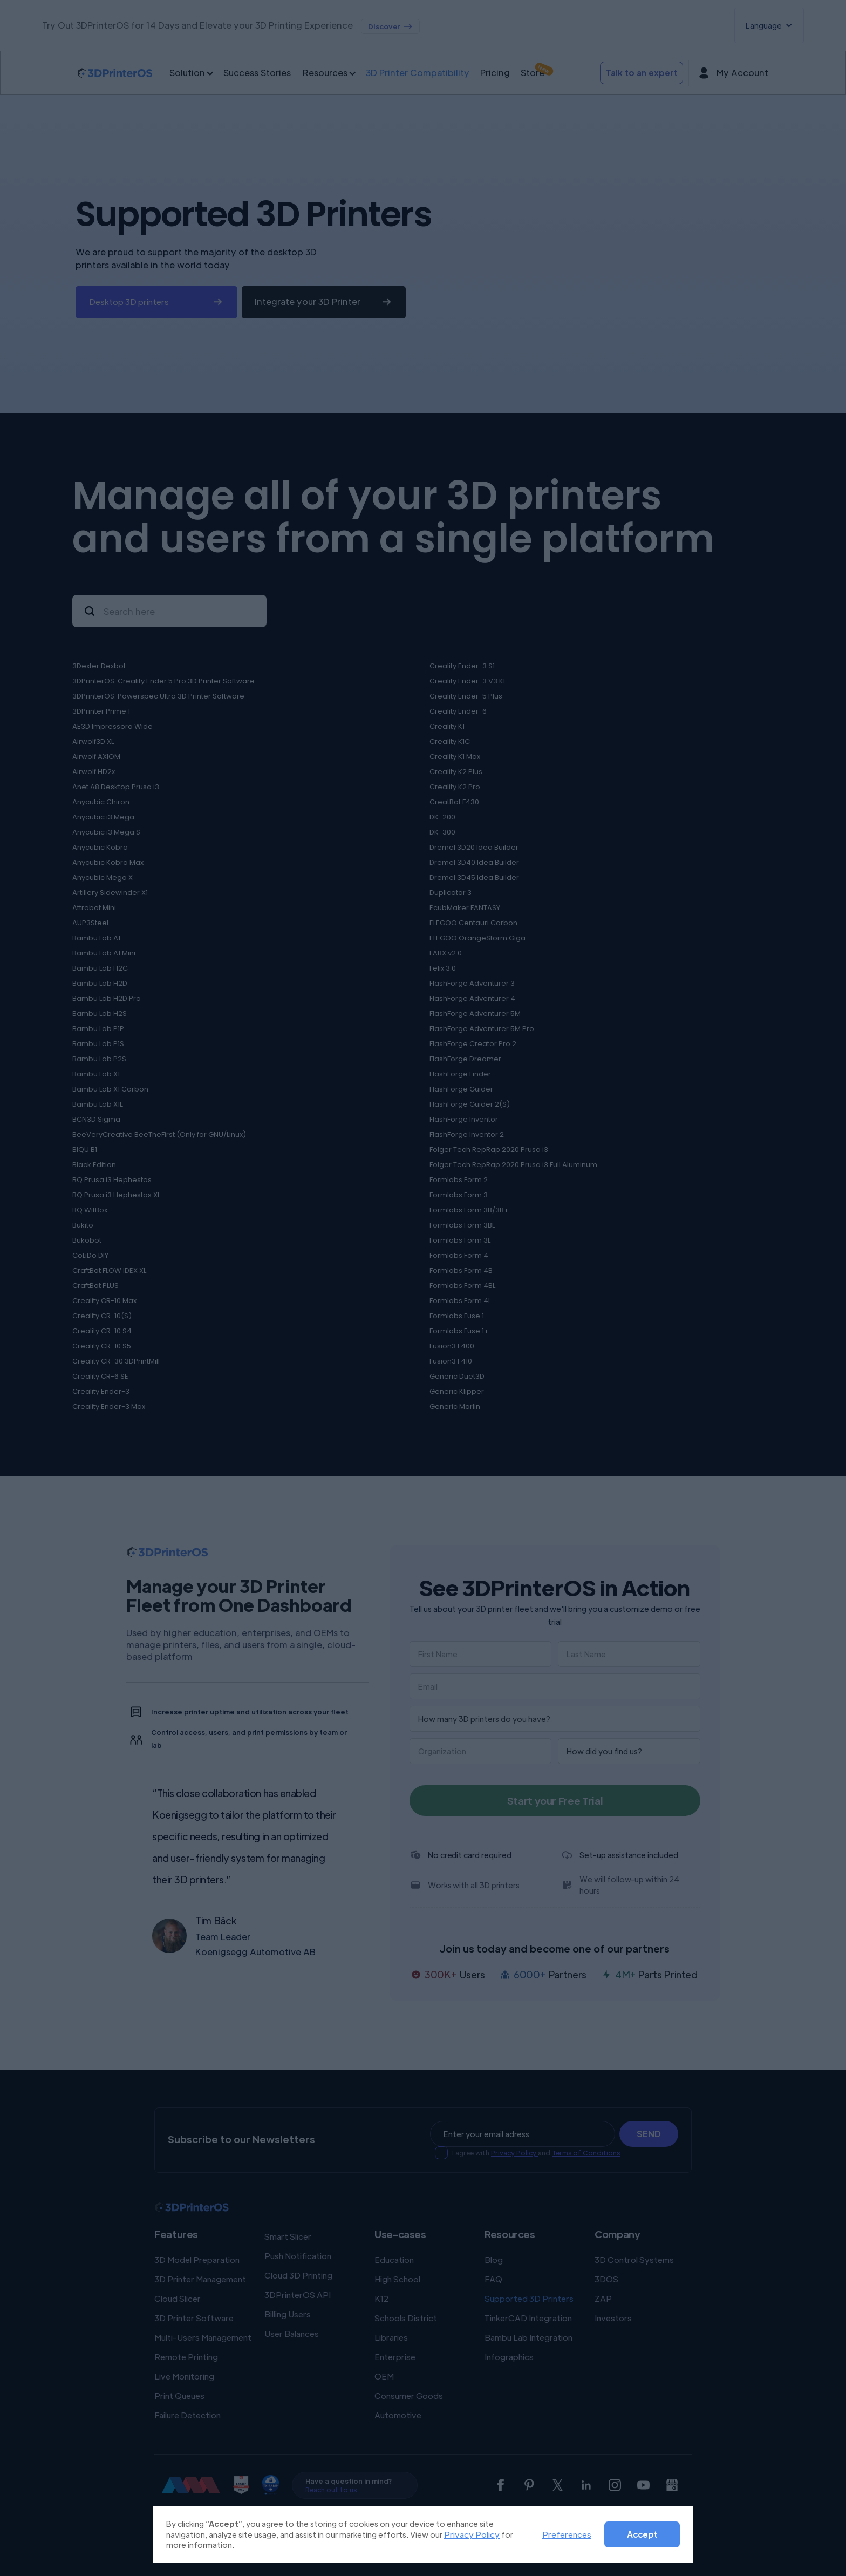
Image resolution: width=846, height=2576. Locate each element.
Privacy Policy (472, 2534)
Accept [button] (642, 2534)
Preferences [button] (566, 2534)
